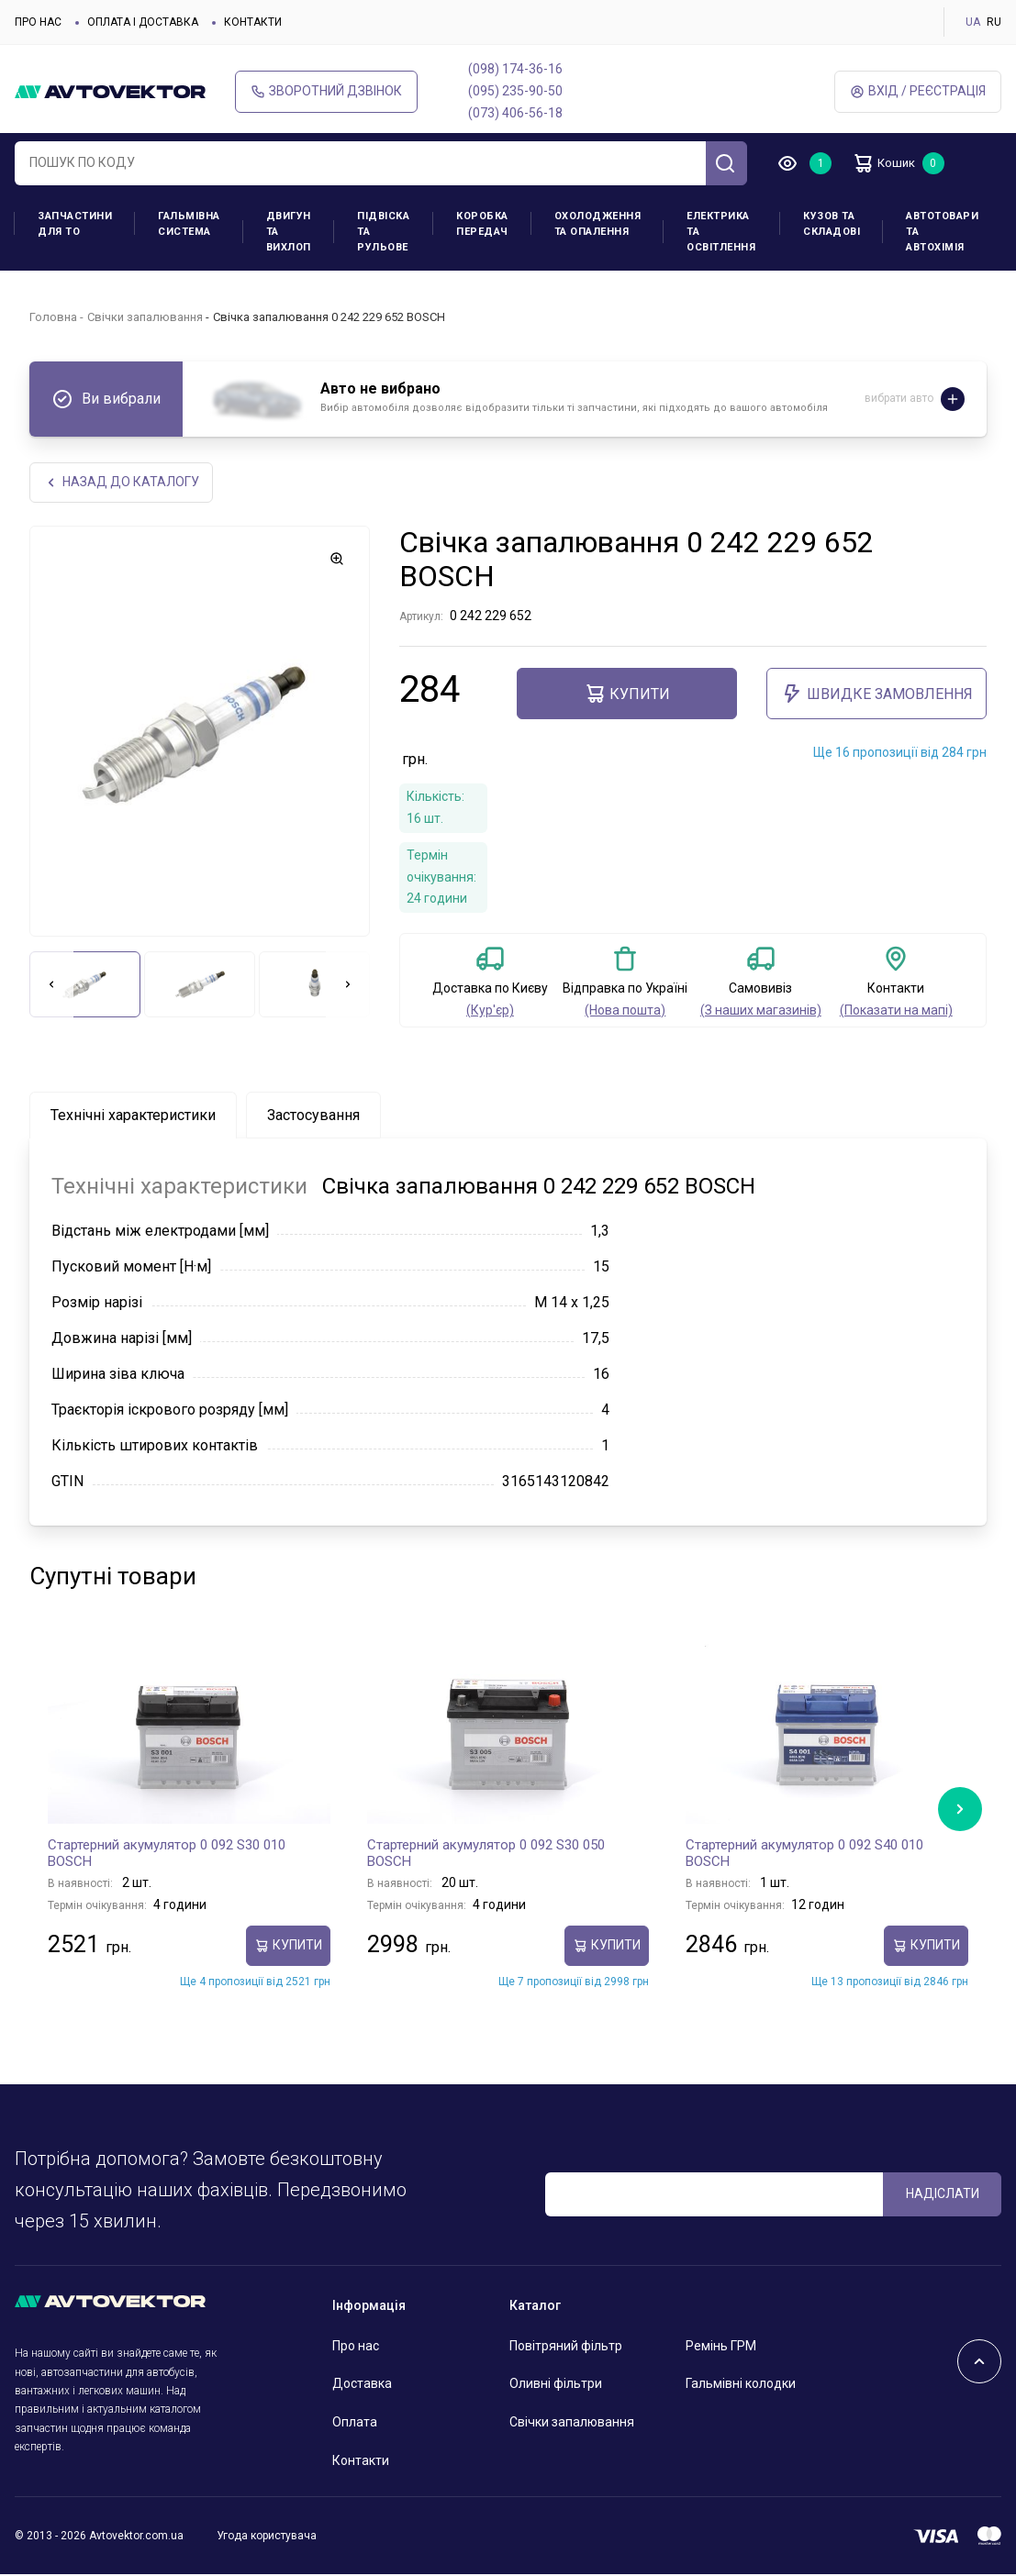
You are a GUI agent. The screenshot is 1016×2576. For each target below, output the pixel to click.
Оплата (354, 2423)
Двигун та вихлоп (288, 231)
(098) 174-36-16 (515, 68)
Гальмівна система (189, 224)
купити (627, 695)
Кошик (890, 163)
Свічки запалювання (145, 317)
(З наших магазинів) (760, 1012)
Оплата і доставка (142, 22)
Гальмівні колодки (741, 2385)
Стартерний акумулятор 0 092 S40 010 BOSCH (804, 1854)
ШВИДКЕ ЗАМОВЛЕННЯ (877, 695)
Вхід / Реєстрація (918, 91)
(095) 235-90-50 (515, 90)
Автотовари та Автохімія (942, 231)
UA (973, 22)
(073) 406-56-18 (515, 112)
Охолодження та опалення (598, 224)
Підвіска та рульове (383, 231)
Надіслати (942, 2195)
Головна (53, 317)
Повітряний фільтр (565, 2346)
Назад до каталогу (122, 483)
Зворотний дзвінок (326, 91)
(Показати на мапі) (896, 1012)
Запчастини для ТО (75, 224)
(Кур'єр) (490, 1012)
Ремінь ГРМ (721, 2346)
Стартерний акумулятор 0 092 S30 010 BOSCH (166, 1854)
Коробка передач (482, 224)
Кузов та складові (831, 224)
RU (994, 22)
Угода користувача (267, 2537)
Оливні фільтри (555, 2385)
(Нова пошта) (625, 1012)
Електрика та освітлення (721, 231)
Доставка (362, 2385)
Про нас (38, 22)
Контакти (253, 22)
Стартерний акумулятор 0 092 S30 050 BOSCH (486, 1854)
